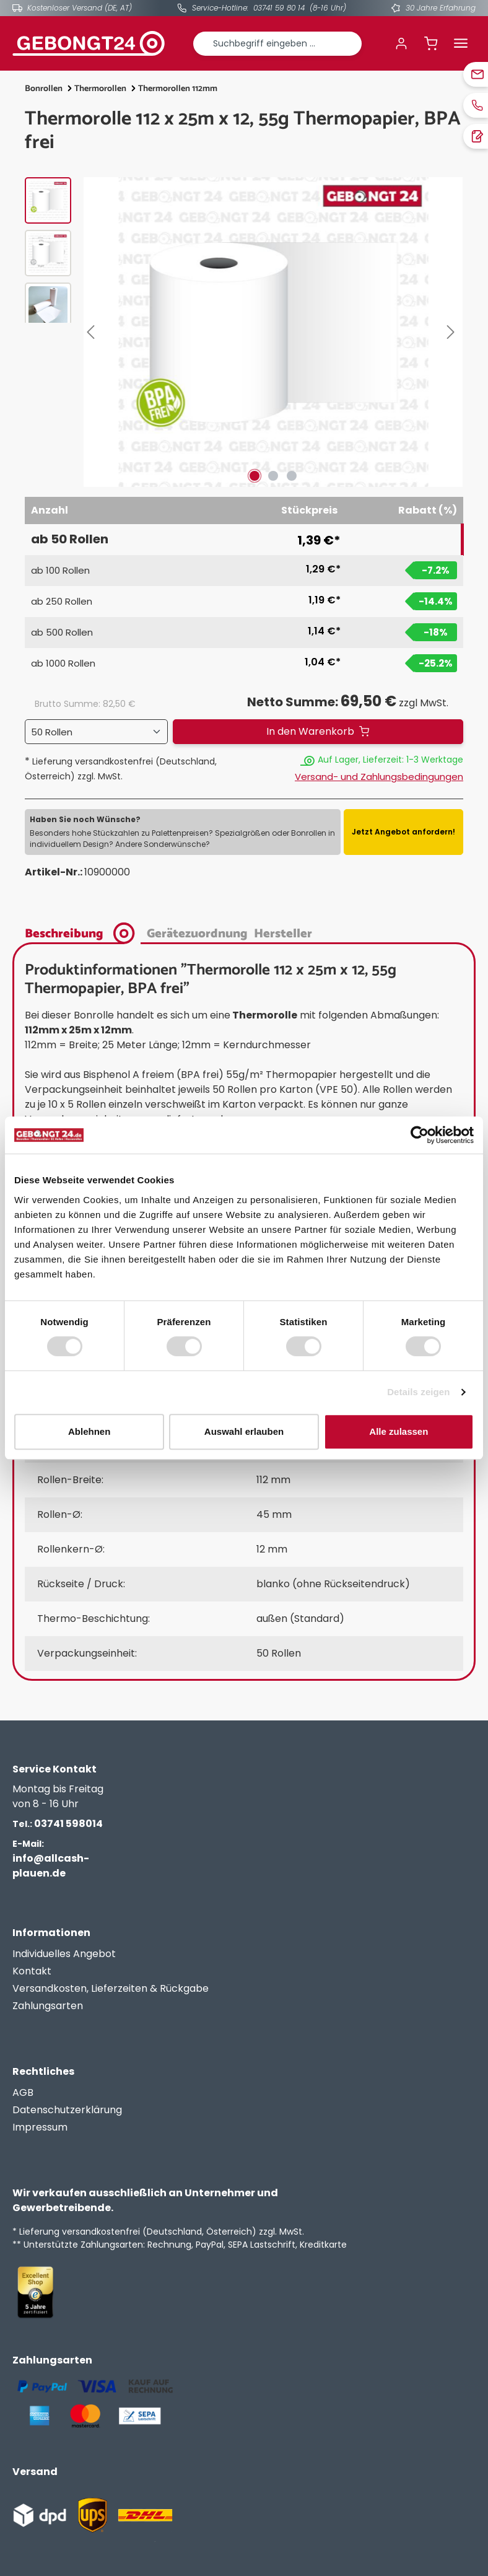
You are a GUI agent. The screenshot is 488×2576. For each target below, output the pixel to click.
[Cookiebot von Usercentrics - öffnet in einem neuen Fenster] (419, 1135)
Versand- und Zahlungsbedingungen (379, 776)
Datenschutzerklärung (67, 2110)
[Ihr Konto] (401, 43)
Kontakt (31, 1971)
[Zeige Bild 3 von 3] (292, 476)
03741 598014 (57, 1823)
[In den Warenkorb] (318, 731)
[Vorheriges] (93, 332)
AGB (22, 2092)
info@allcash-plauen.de (50, 1859)
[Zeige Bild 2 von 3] (273, 476)
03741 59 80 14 (279, 7)
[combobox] (277, 44)
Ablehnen (89, 1431)
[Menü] (461, 43)
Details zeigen (418, 1392)
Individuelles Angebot (64, 1954)
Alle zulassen (398, 1431)
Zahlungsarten (47, 2006)
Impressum (40, 2127)
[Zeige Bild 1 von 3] (254, 476)
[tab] (83, 932)
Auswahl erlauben (244, 1431)
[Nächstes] (453, 332)
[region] (244, 332)
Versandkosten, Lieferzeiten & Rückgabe (110, 1988)
